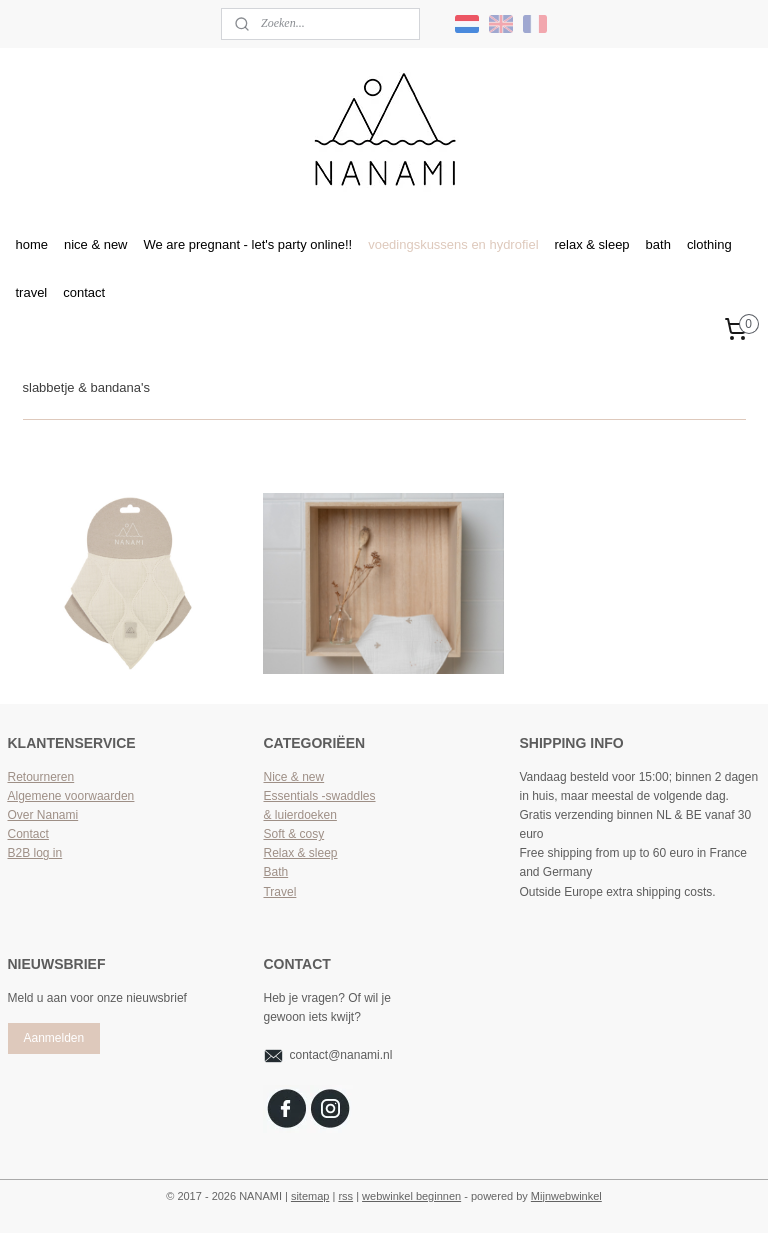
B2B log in (35, 853)
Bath (275, 872)
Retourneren (41, 777)
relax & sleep (592, 244)
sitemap (310, 1196)
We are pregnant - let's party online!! (248, 244)
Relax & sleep (300, 853)
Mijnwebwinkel (566, 1196)
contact (84, 292)
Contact (28, 834)
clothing (709, 244)
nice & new (96, 244)
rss (345, 1196)
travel (32, 292)
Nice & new (293, 777)
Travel (279, 892)
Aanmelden (53, 1038)
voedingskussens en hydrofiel (453, 244)
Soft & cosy (293, 834)
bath (658, 244)
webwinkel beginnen (411, 1196)
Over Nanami (43, 815)
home (32, 244)
